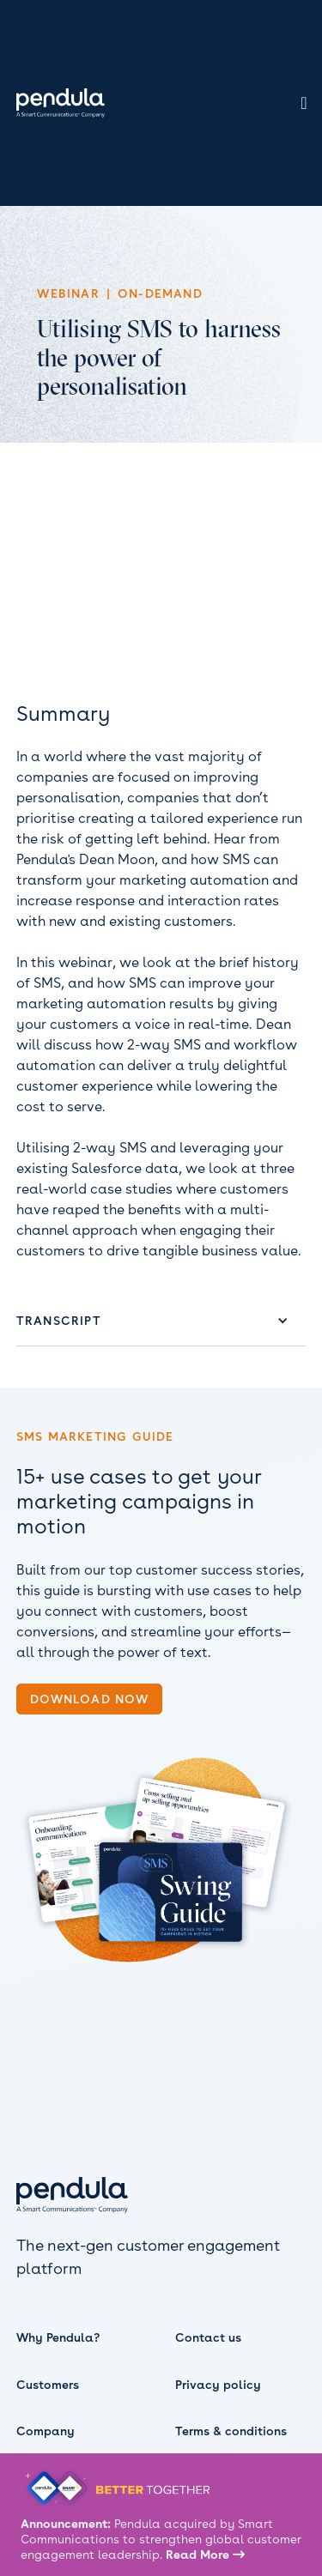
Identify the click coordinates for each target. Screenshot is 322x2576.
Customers (47, 2385)
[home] (56, 102)
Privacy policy (218, 2385)
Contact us (208, 2337)
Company (45, 2431)
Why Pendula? (58, 2337)
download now (89, 1699)
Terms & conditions (231, 2431)
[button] (161, 1320)
